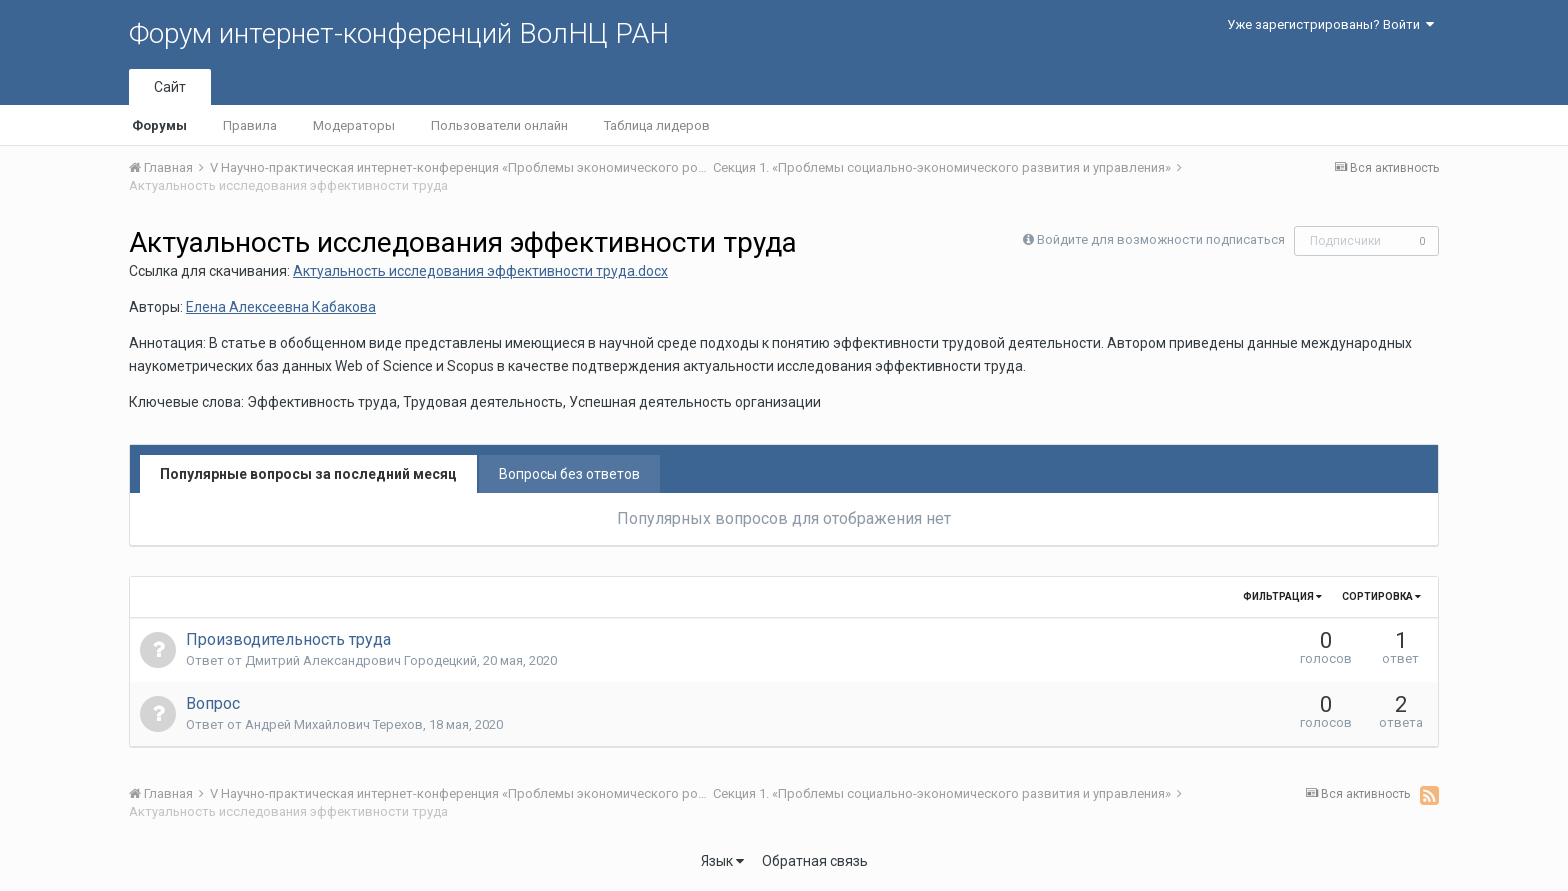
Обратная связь (815, 861)
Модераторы (354, 125)
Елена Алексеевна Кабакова (281, 307)
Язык (722, 861)
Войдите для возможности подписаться (1161, 239)
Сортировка (1381, 596)
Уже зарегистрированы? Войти (1330, 24)
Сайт (170, 87)
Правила (250, 125)
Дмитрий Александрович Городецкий (361, 660)
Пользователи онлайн (499, 125)
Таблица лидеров (657, 125)
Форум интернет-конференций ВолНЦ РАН (399, 33)
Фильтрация (1282, 596)
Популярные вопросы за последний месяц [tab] (308, 474)
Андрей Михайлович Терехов (334, 724)
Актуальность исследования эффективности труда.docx (480, 271)
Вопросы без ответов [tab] (569, 474)
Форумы (159, 125)
